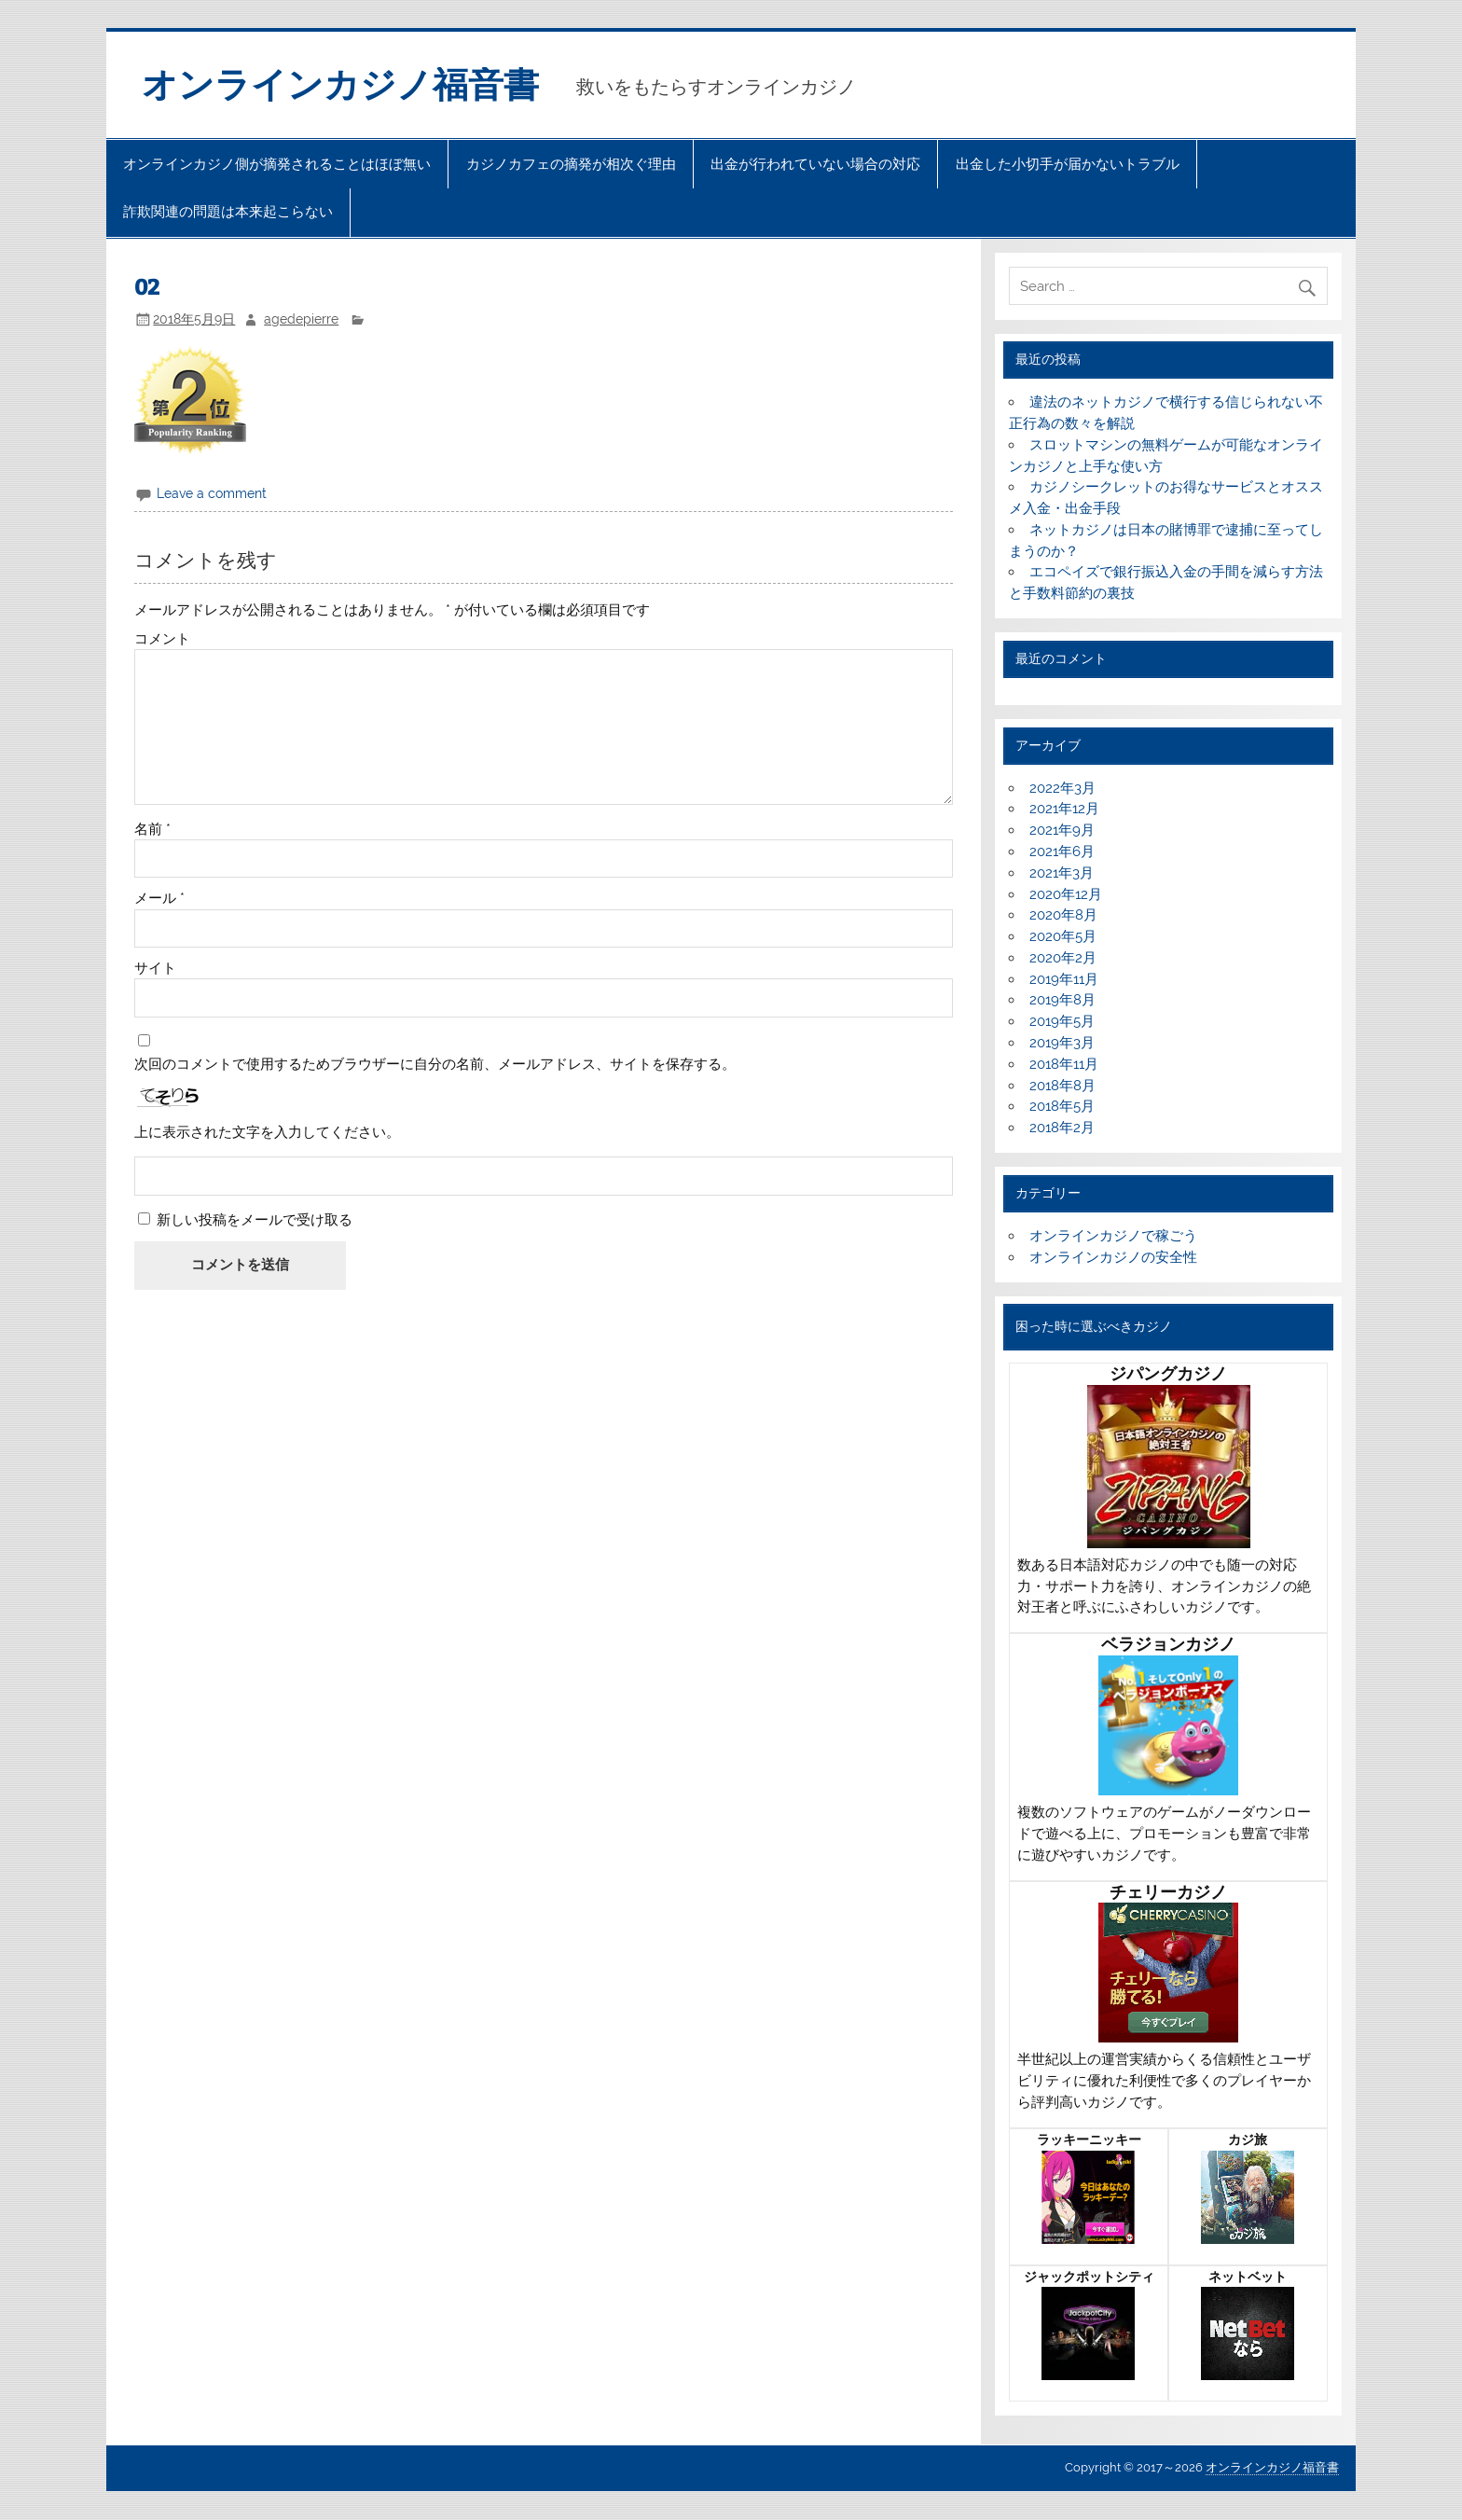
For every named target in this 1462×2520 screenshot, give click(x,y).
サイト (155, 969)
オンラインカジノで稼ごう (1113, 1235)
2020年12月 (1065, 894)
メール (159, 899)
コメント (162, 639)
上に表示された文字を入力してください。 (267, 1133)
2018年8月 (1062, 1085)
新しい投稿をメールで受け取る (254, 1220)
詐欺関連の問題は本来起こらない (228, 211)
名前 (152, 830)
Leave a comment (212, 493)
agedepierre (301, 319)
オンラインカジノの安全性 (1113, 1257)
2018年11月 (1063, 1064)
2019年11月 (1063, 979)
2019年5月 (1062, 1021)
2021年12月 (1064, 808)
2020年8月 (1063, 915)
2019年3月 (1062, 1042)
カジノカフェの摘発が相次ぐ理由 (571, 164)
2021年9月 (1062, 830)
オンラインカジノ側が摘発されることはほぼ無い (277, 164)
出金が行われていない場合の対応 (815, 164)
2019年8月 (1062, 999)
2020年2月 (1062, 957)
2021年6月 (1062, 851)
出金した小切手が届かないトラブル (1067, 164)
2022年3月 (1062, 788)
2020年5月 (1062, 936)
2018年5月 (1062, 1106)
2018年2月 (1062, 1127)
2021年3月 (1061, 873)
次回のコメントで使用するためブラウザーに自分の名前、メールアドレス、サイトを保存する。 (435, 1065)
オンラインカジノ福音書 (340, 84)
